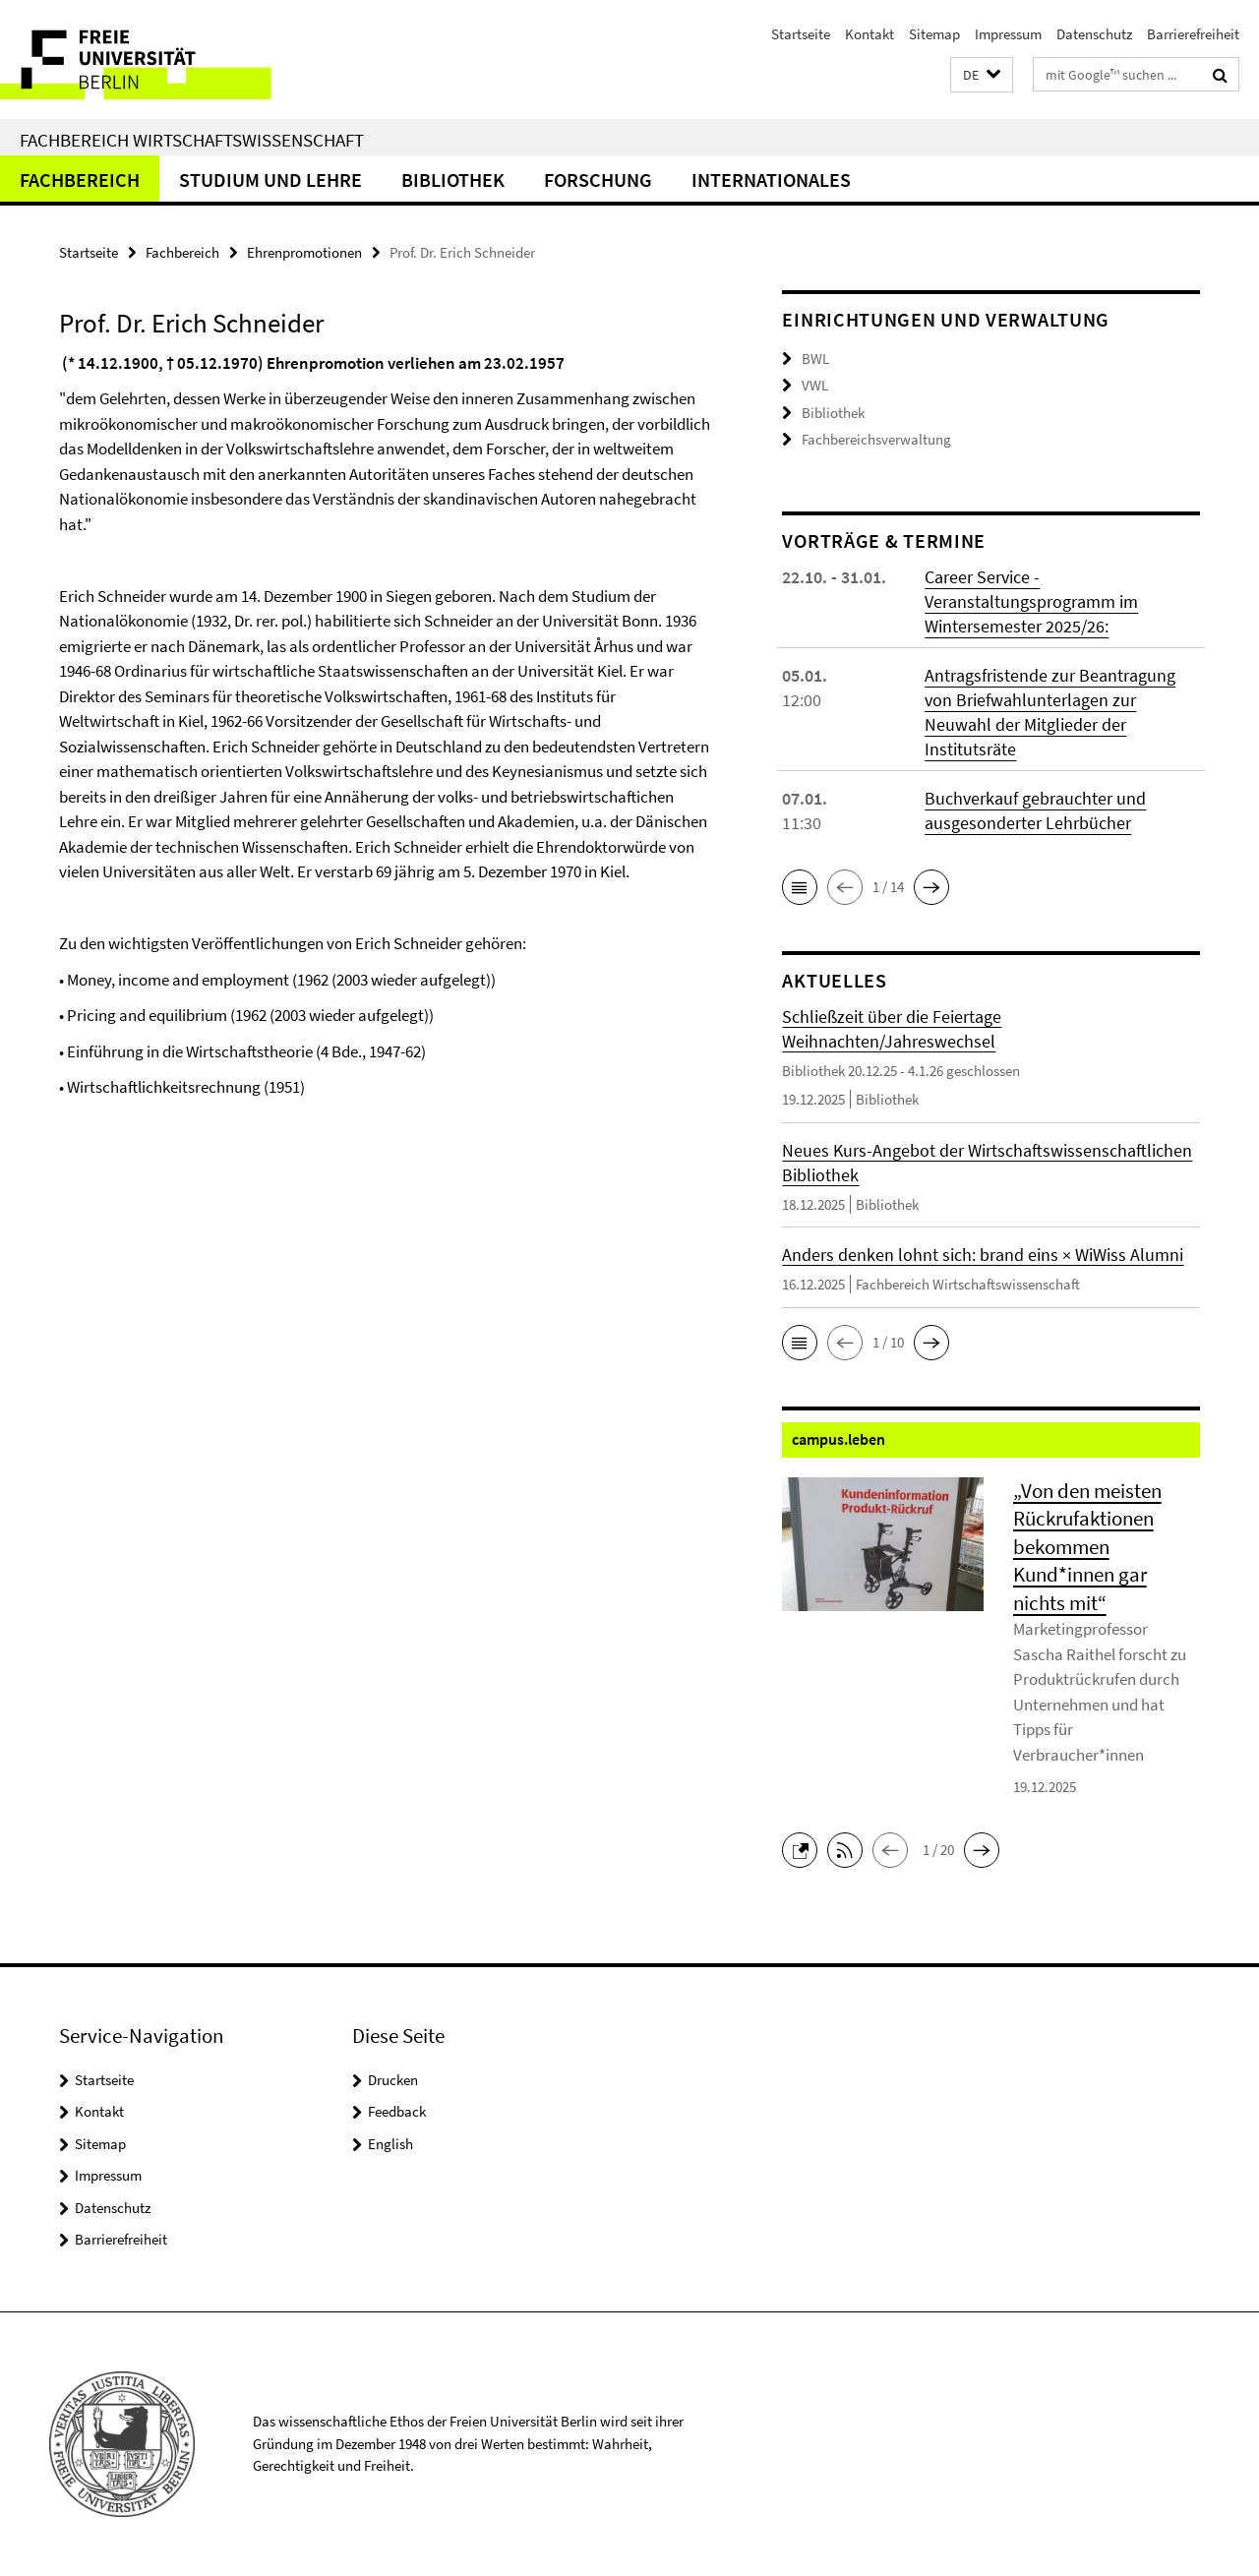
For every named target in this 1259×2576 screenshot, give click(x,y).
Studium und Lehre (270, 179)
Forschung (598, 179)
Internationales (771, 179)
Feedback (397, 2111)
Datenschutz (1094, 34)
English (390, 2143)
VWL (815, 385)
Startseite (800, 34)
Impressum (1008, 34)
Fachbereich (80, 179)
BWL (815, 358)
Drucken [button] (393, 2079)
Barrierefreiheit (1193, 34)
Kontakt (869, 34)
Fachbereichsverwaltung (876, 439)
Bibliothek (453, 179)
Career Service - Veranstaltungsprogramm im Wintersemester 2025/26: (1031, 601)
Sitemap (934, 34)
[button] (981, 75)
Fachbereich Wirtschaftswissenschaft (192, 139)
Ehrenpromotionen (304, 252)
